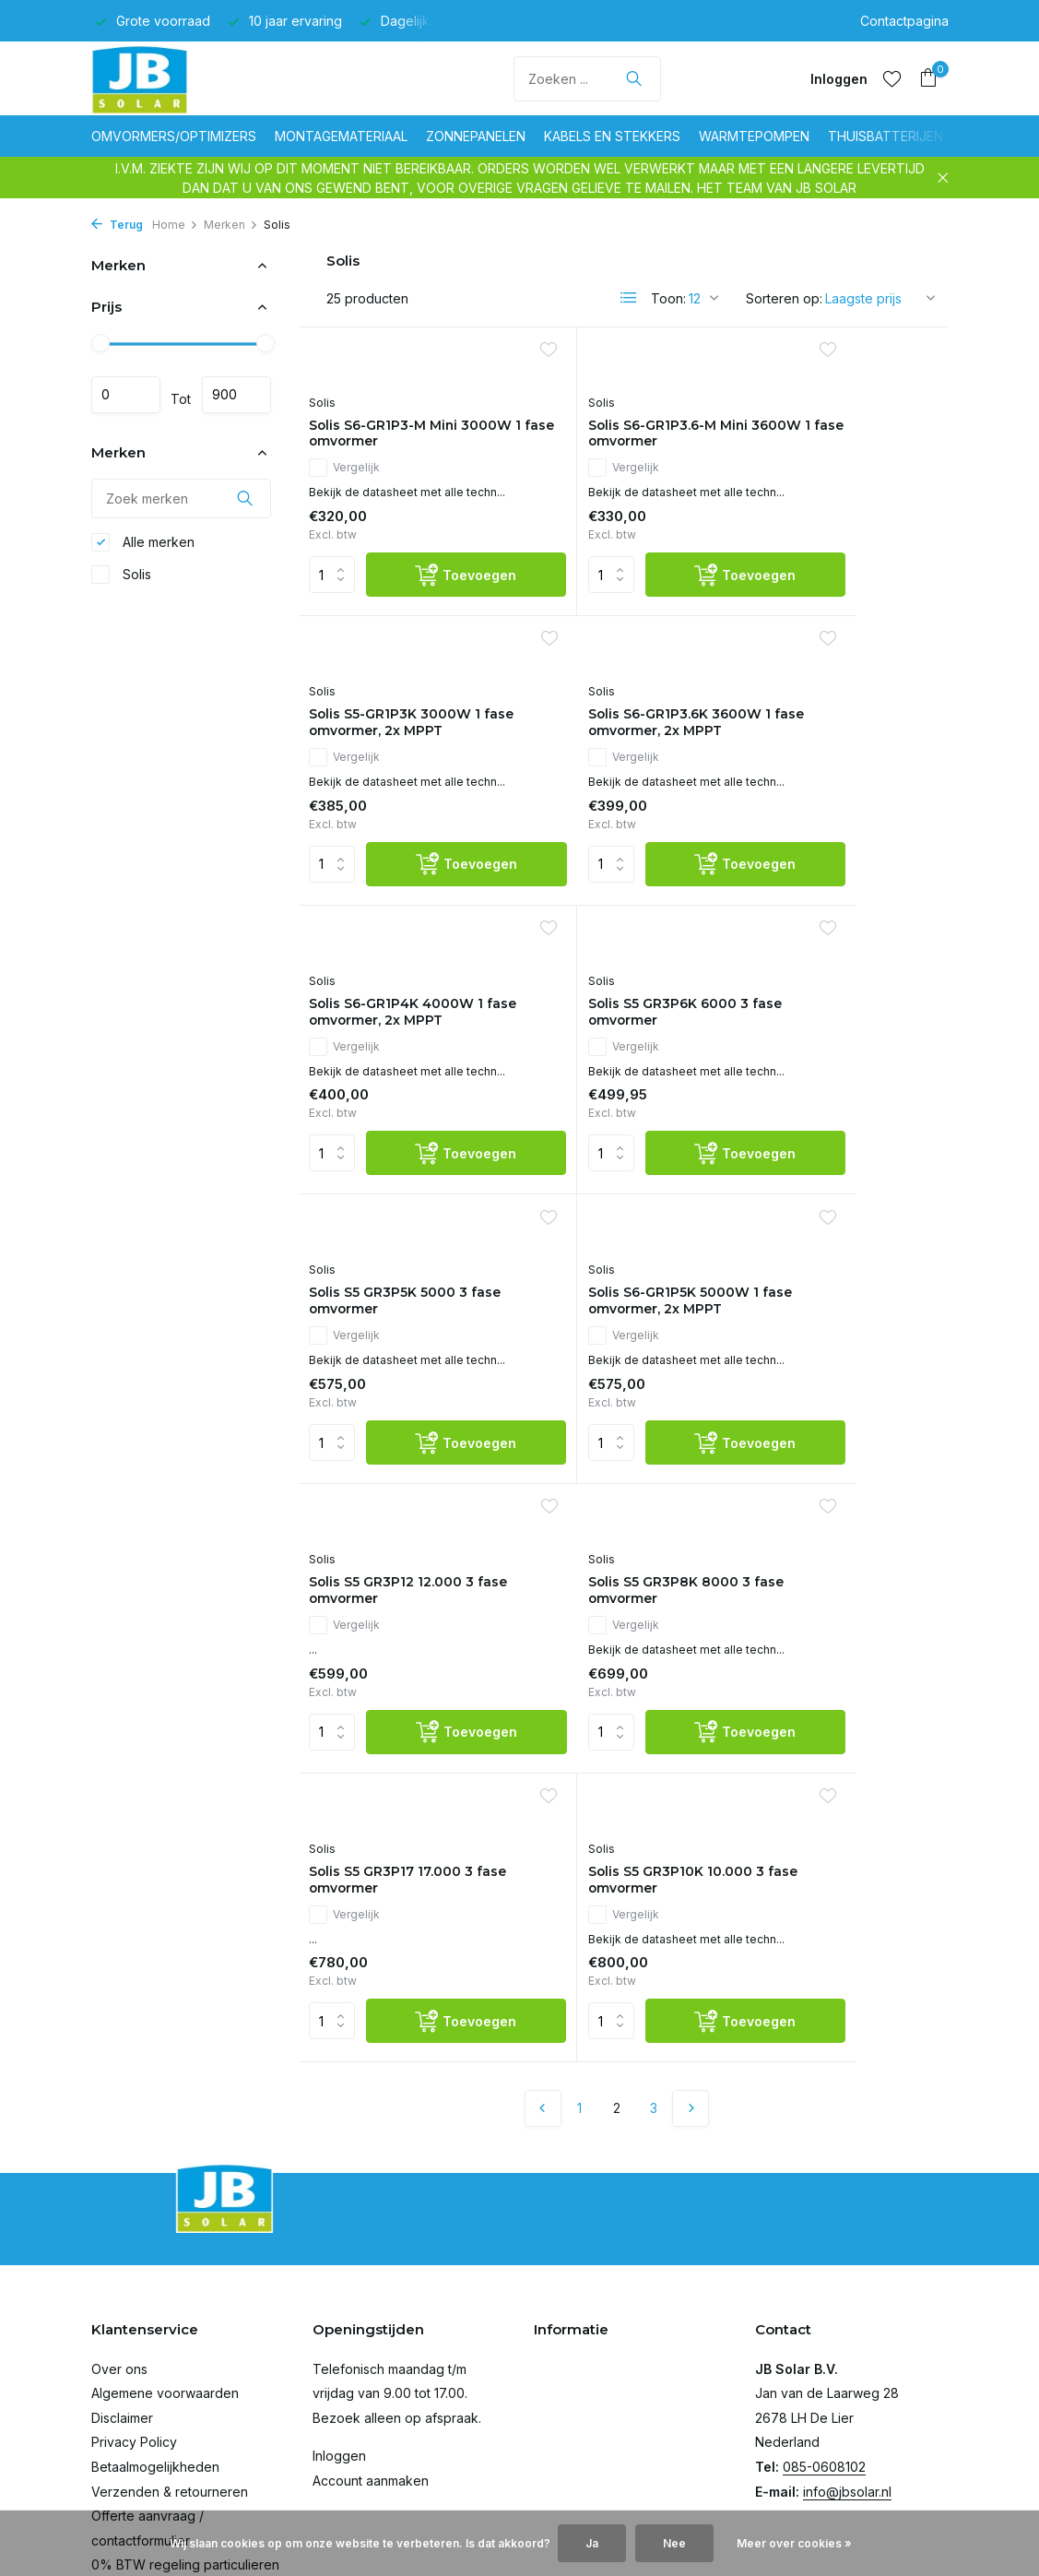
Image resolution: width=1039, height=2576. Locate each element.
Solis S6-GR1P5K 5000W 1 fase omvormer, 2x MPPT (620, 1166)
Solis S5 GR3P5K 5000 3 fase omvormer (402, 1139)
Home (175, 224)
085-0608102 (824, 2361)
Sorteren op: (784, 298)
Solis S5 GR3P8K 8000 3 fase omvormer (403, 1490)
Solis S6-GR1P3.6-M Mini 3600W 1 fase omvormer (623, 436)
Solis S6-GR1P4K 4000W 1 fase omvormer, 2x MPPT (623, 815)
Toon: (668, 298)
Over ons (119, 2263)
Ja (591, 2543)
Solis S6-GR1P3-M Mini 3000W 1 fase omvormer (406, 436)
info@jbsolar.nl (847, 2385)
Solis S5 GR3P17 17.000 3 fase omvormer (622, 1490)
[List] (628, 298)
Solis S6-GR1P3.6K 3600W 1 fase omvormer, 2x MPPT (390, 815)
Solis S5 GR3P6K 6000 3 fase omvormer (837, 787)
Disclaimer (122, 2313)
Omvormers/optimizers (173, 136)
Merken (231, 224)
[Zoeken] (587, 78)
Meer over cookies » (794, 2543)
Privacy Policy (134, 2337)
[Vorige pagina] (543, 1741)
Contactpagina (904, 21)
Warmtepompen (754, 136)
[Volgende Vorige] (690, 1741)
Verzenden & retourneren (169, 2385)
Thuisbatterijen (885, 136)
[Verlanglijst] (892, 78)
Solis (121, 579)
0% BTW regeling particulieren (185, 2459)
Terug (117, 224)
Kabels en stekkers (612, 136)
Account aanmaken (371, 2375)
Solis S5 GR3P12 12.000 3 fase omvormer (838, 1139)
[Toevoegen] (435, 636)
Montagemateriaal (341, 136)
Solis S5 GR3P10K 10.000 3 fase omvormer (838, 1490)
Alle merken (143, 547)
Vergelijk (352, 471)
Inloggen (339, 2350)
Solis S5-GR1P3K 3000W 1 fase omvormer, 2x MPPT (837, 464)
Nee (674, 2543)
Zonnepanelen (475, 136)
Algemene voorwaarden (165, 2288)
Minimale (125, 394)
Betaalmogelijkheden (155, 2361)
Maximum (236, 394)
